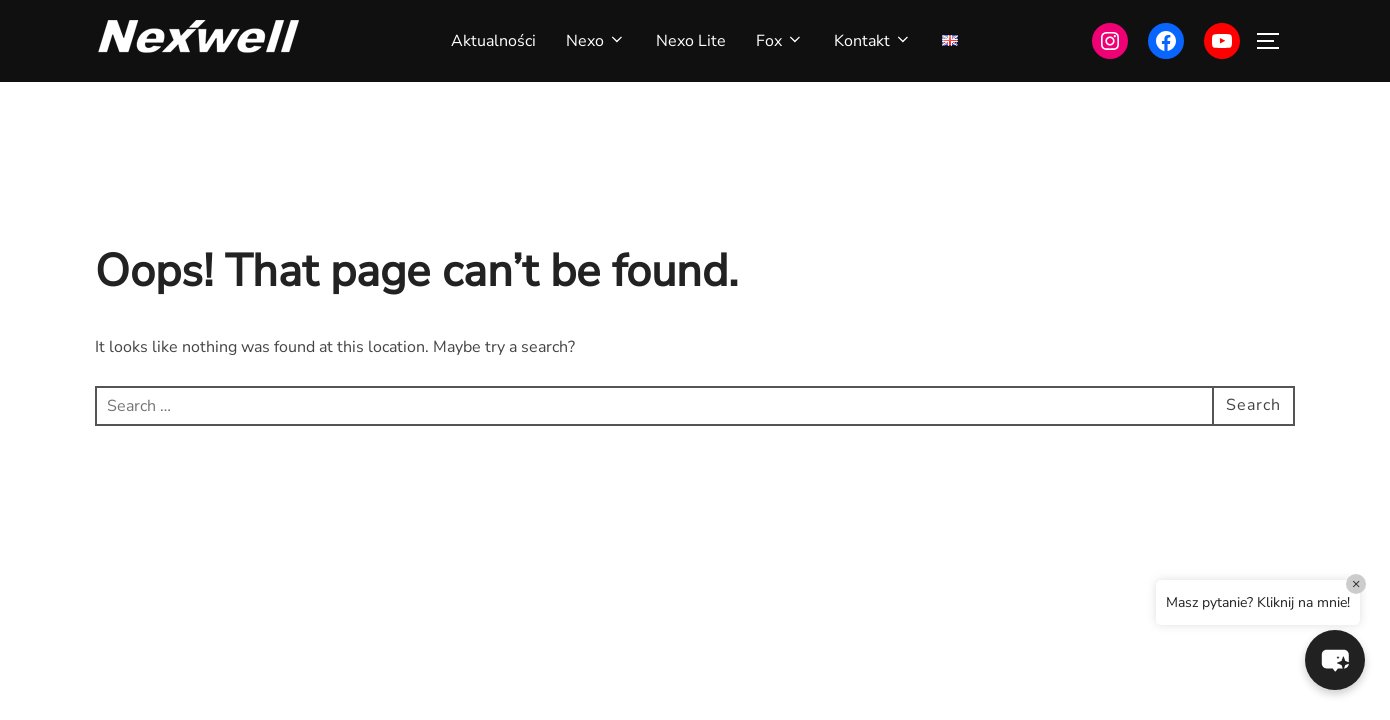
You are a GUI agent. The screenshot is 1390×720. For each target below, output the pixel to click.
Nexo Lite (691, 41)
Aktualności (493, 41)
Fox (780, 41)
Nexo (596, 41)
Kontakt (873, 41)
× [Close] (1356, 583)
